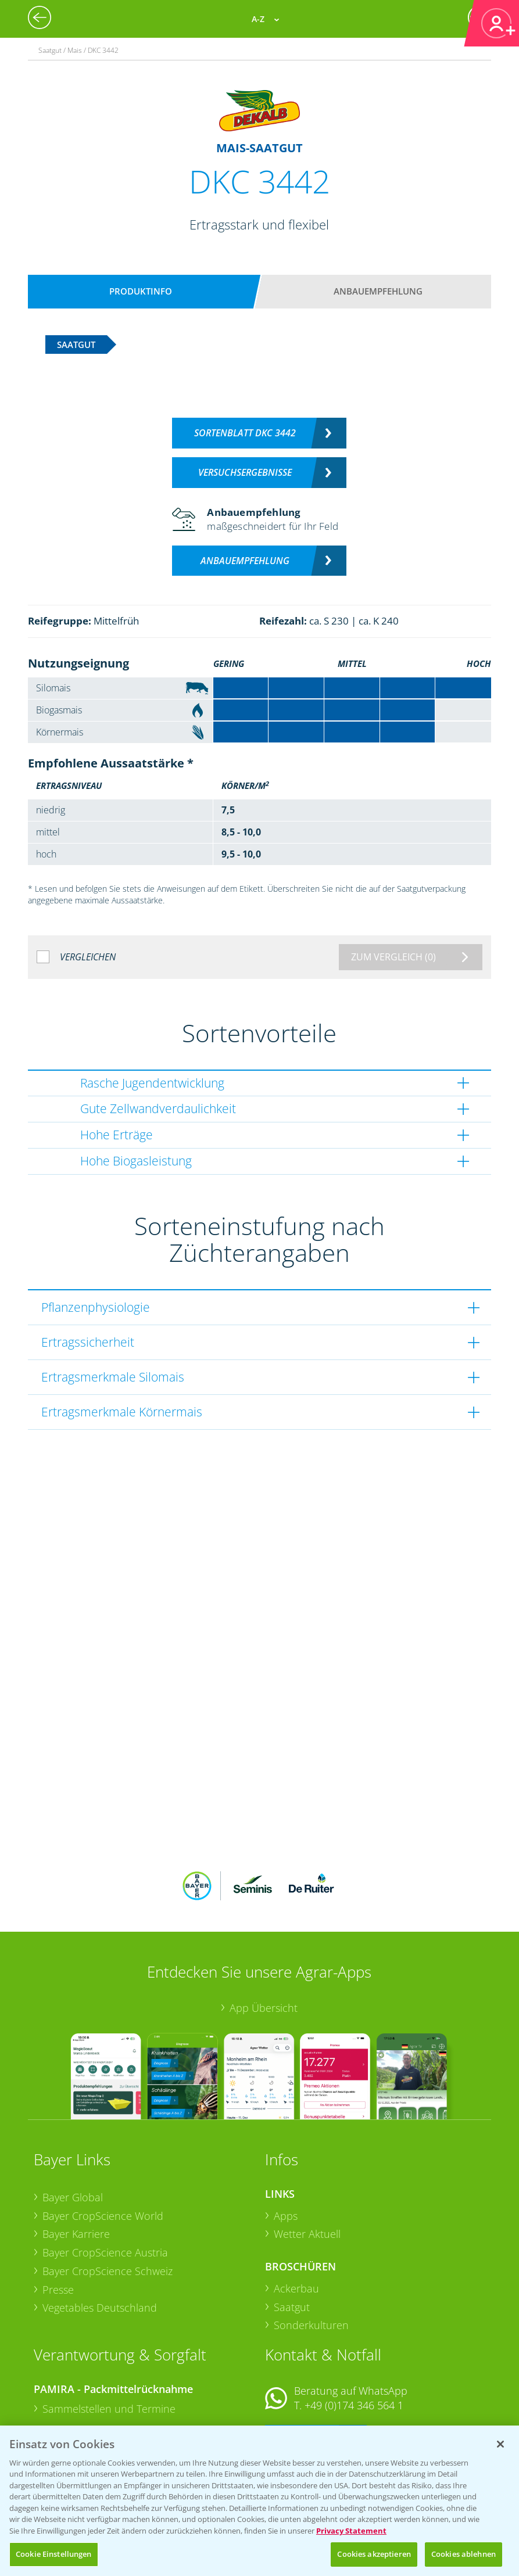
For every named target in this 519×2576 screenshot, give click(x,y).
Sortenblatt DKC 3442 (245, 432)
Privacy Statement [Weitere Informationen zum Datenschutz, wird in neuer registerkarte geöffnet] (351, 2530)
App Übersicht (264, 1931)
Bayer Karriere (76, 2158)
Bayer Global (72, 2121)
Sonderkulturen (311, 2249)
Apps (286, 2139)
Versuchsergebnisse (245, 472)
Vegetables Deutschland (99, 2231)
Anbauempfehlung (378, 291)
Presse (58, 2213)
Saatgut (292, 2230)
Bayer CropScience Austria (105, 2176)
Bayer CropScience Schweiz (107, 2194)
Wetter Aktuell (307, 2158)
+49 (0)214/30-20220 (353, 2411)
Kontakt (299, 2360)
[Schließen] (500, 2444)
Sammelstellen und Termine (109, 2333)
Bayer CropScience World (102, 2139)
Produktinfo (140, 291)
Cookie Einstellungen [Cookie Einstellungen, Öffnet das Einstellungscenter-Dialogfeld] (54, 2554)
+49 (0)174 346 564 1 (354, 2329)
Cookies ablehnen (463, 2554)
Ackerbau (296, 2212)
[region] (259, 2501)
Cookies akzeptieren (373, 2554)
